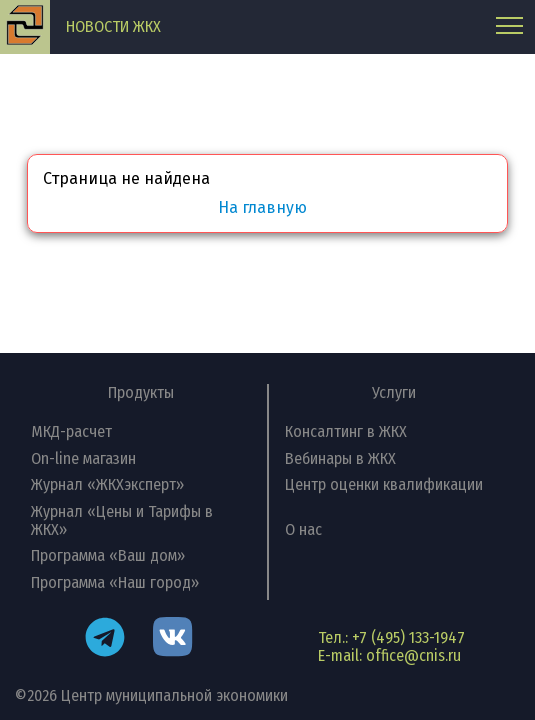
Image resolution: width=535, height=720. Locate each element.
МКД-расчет (71, 431)
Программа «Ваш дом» (108, 555)
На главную (262, 208)
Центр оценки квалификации (384, 484)
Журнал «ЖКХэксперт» (107, 484)
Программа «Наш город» (115, 582)
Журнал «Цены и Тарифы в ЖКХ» (122, 520)
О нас (303, 529)
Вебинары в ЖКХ (340, 458)
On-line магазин (83, 458)
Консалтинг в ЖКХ (346, 431)
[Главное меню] (509, 27)
